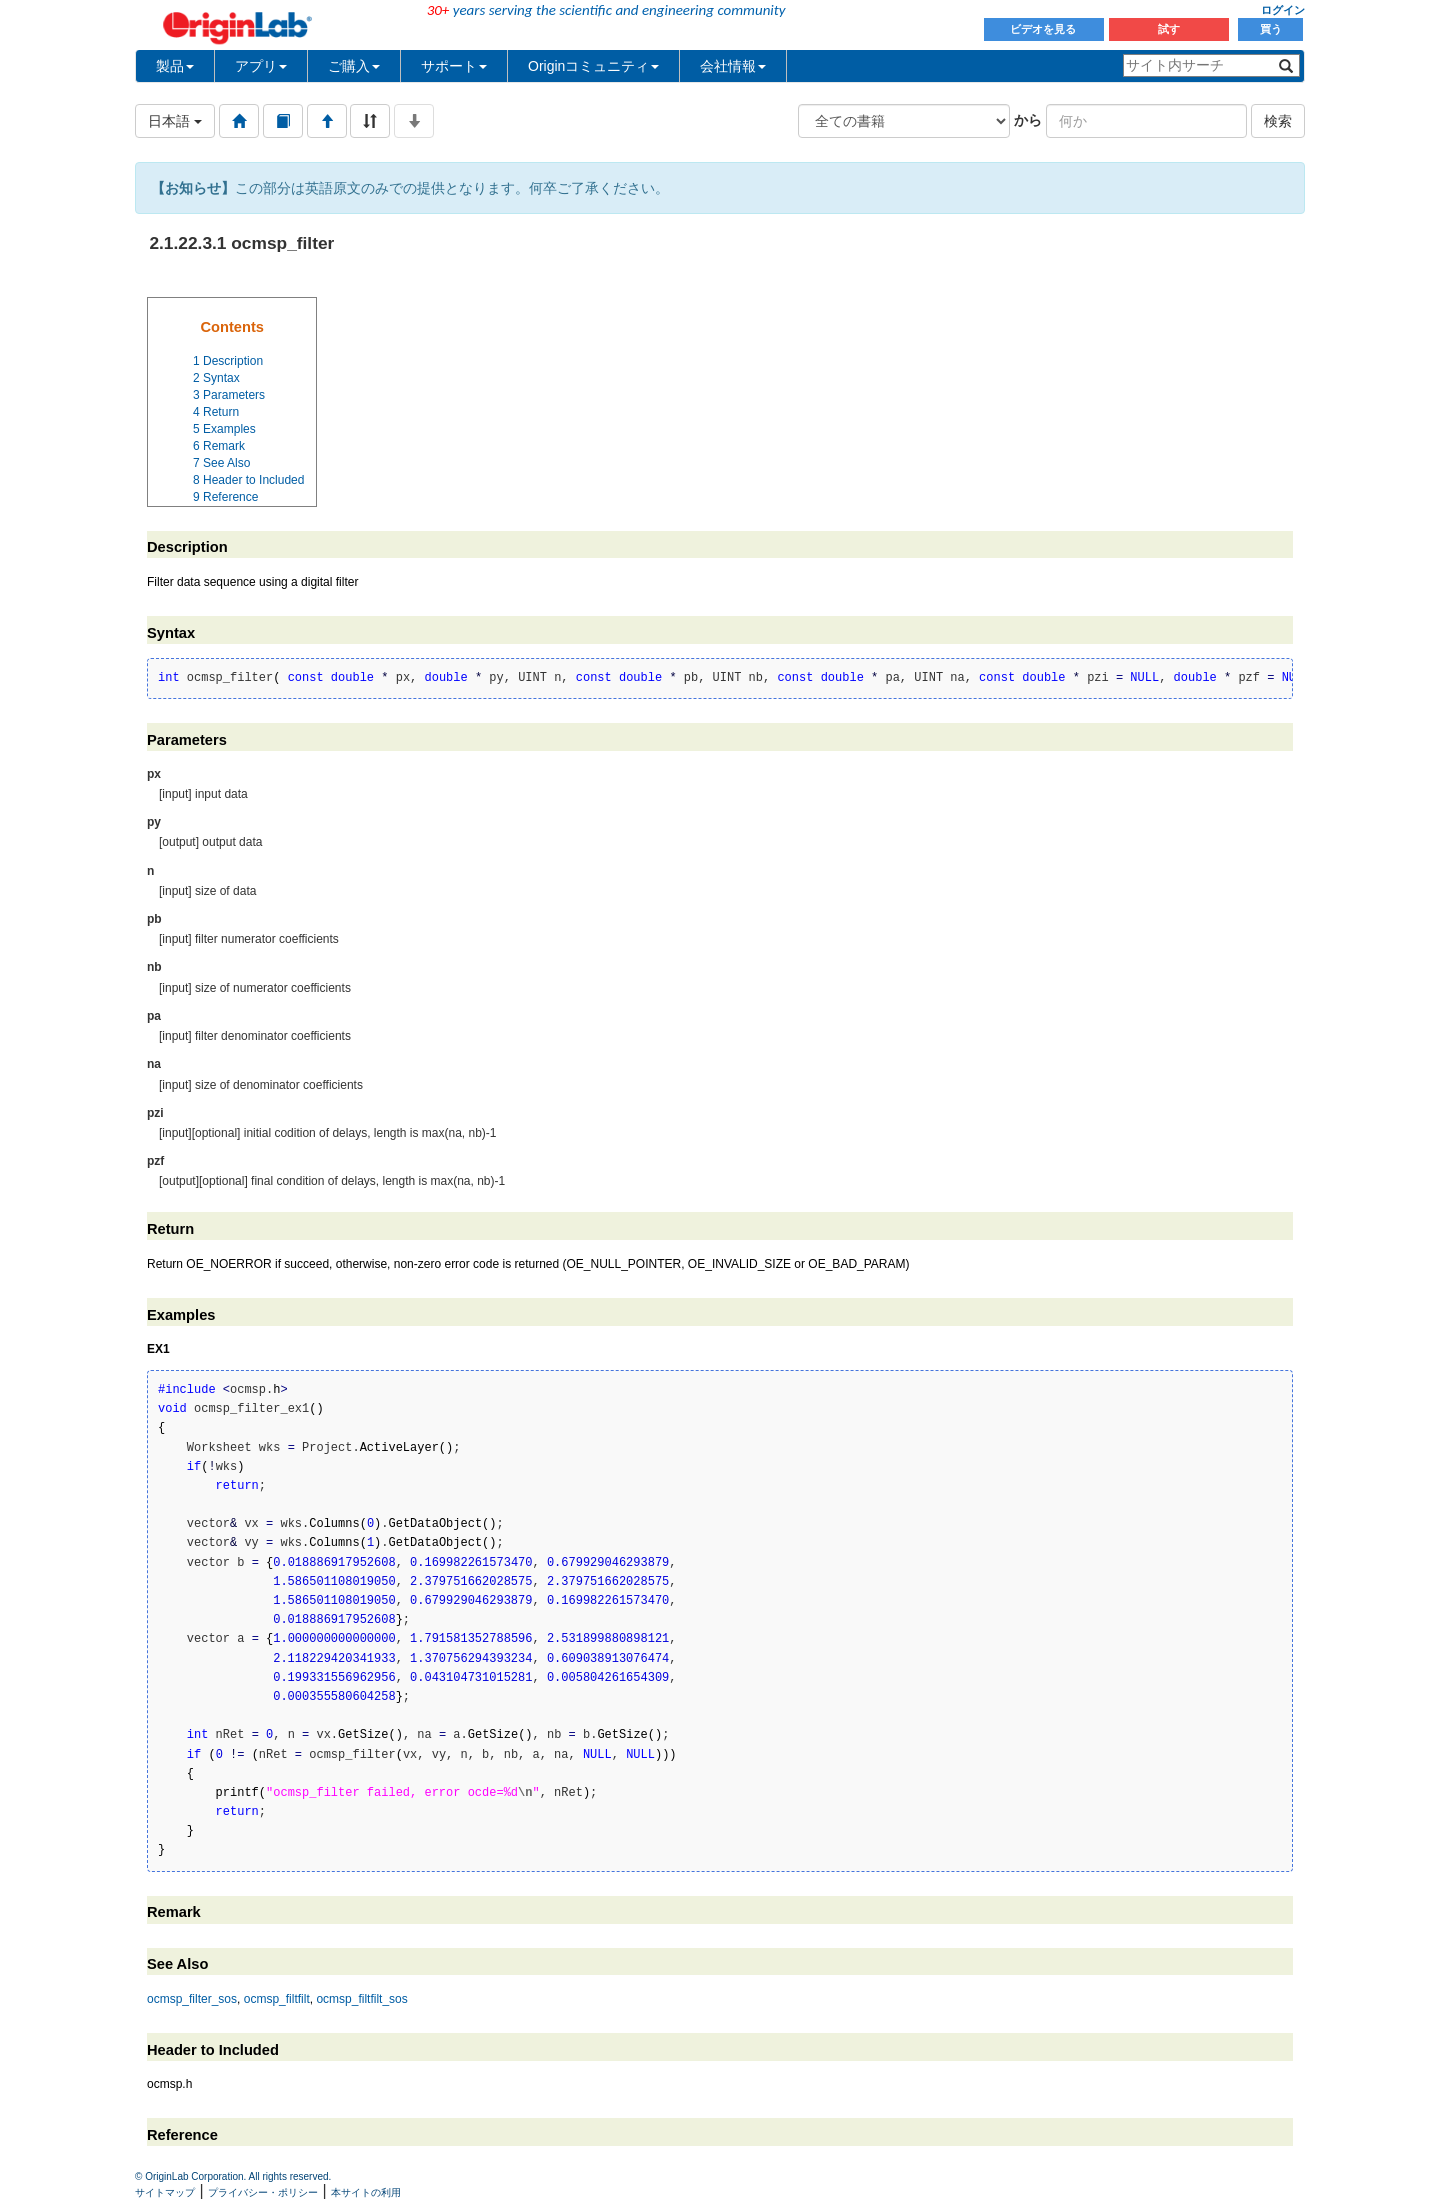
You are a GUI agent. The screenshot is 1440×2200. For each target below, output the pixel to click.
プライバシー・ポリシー (263, 2192)
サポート (454, 66)
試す (1169, 29)
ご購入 (354, 66)
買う (1271, 29)
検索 (1278, 121)
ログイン (1283, 10)
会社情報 (733, 66)
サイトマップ (165, 2192)
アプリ (261, 66)
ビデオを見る (1044, 29)
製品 (175, 66)
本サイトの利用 (366, 2192)
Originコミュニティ (593, 66)
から (1028, 120)
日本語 (175, 121)
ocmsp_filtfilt (277, 1999)
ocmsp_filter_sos (192, 1999)
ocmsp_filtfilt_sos (361, 1999)
